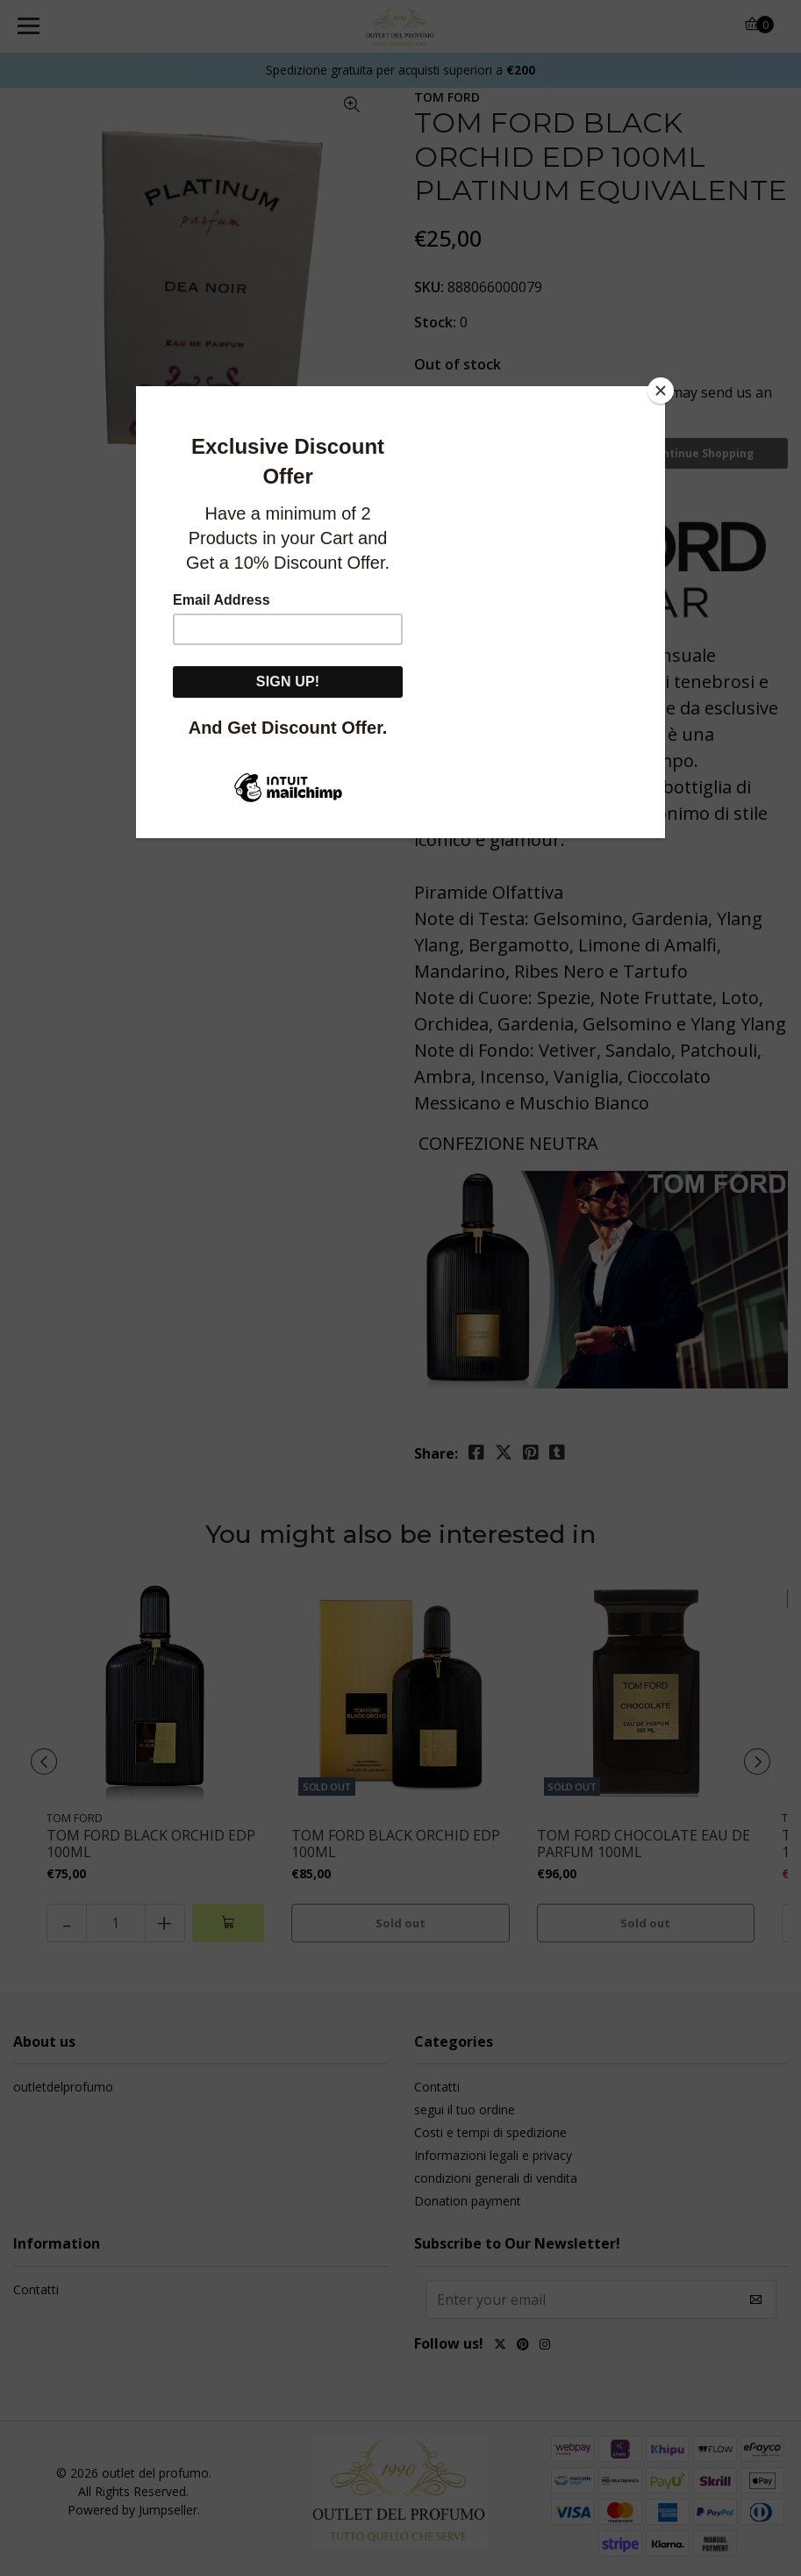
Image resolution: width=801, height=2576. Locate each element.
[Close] (660, 390)
